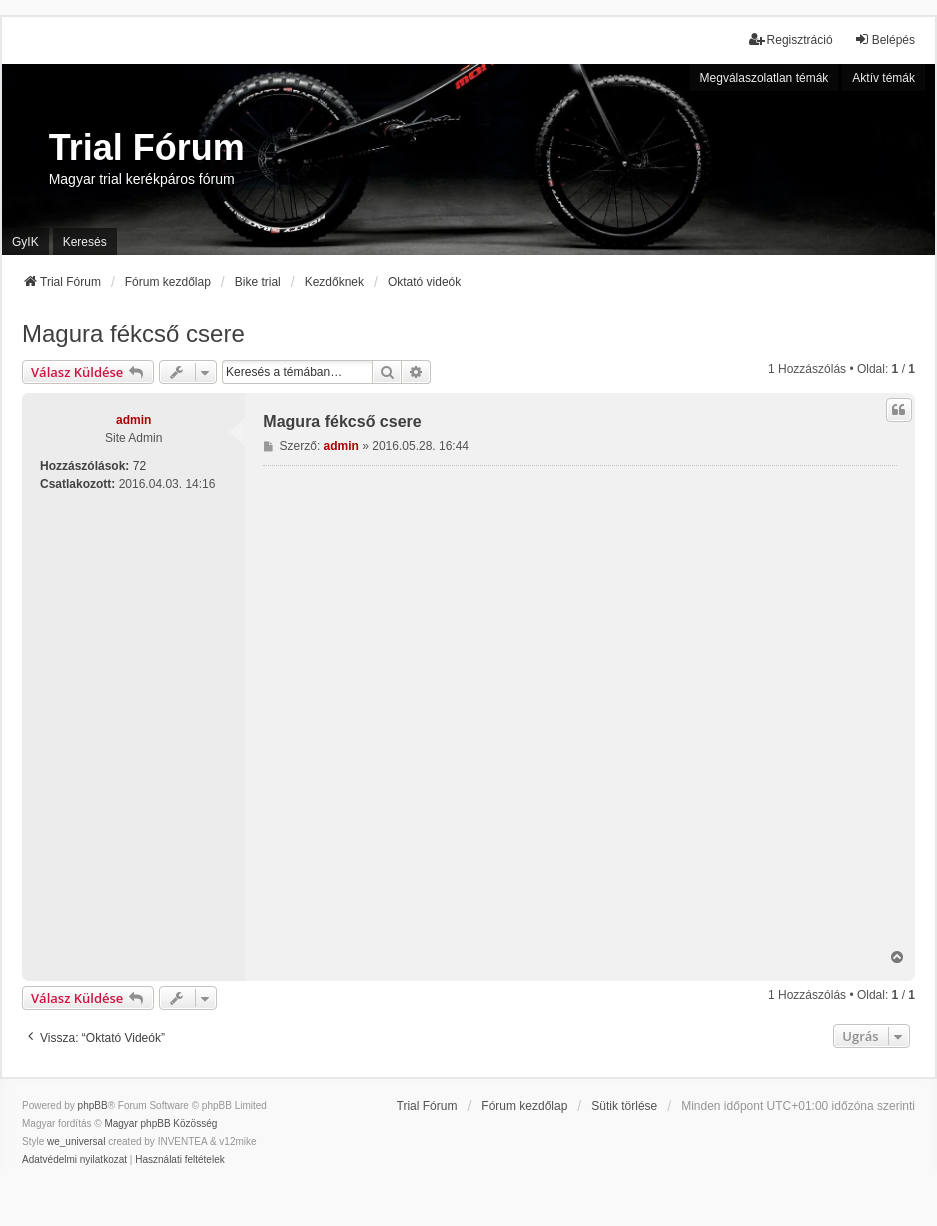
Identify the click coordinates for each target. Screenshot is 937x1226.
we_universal (76, 1141)
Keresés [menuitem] (85, 242)
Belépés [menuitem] (884, 39)
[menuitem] (74, 1160)
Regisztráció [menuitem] (791, 39)
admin (133, 420)
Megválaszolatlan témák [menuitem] (764, 78)
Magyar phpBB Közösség (160, 1123)
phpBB (93, 1105)
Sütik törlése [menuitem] (624, 1106)
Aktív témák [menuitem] (883, 78)
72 (139, 466)
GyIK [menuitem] (25, 242)
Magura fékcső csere (133, 333)
